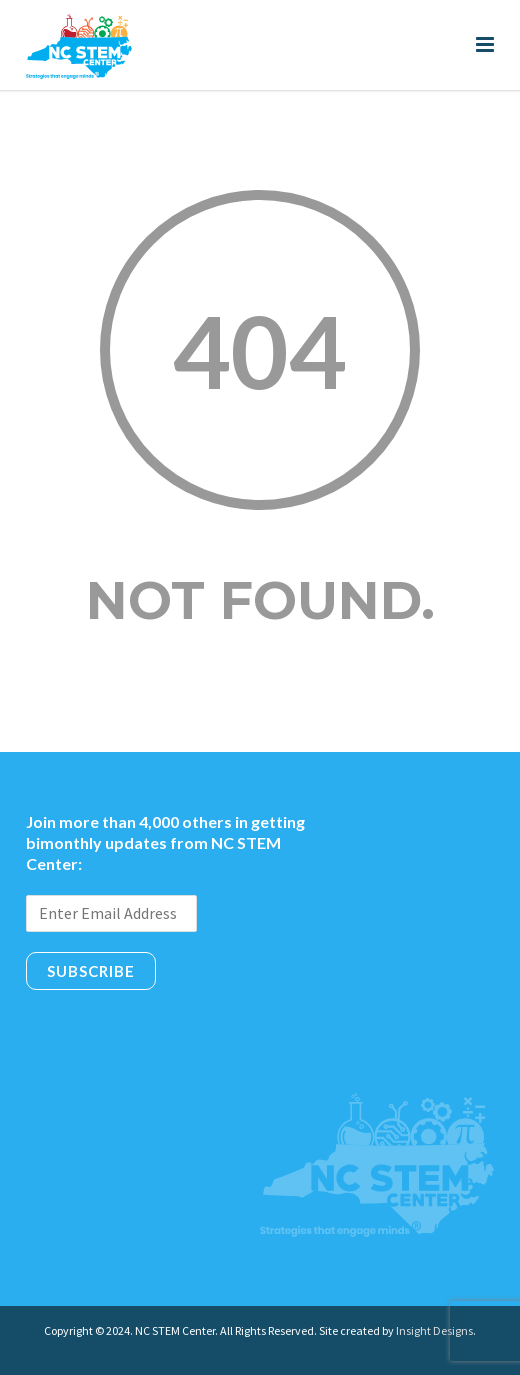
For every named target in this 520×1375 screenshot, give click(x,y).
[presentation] (178, 1034)
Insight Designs (434, 1330)
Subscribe (91, 971)
